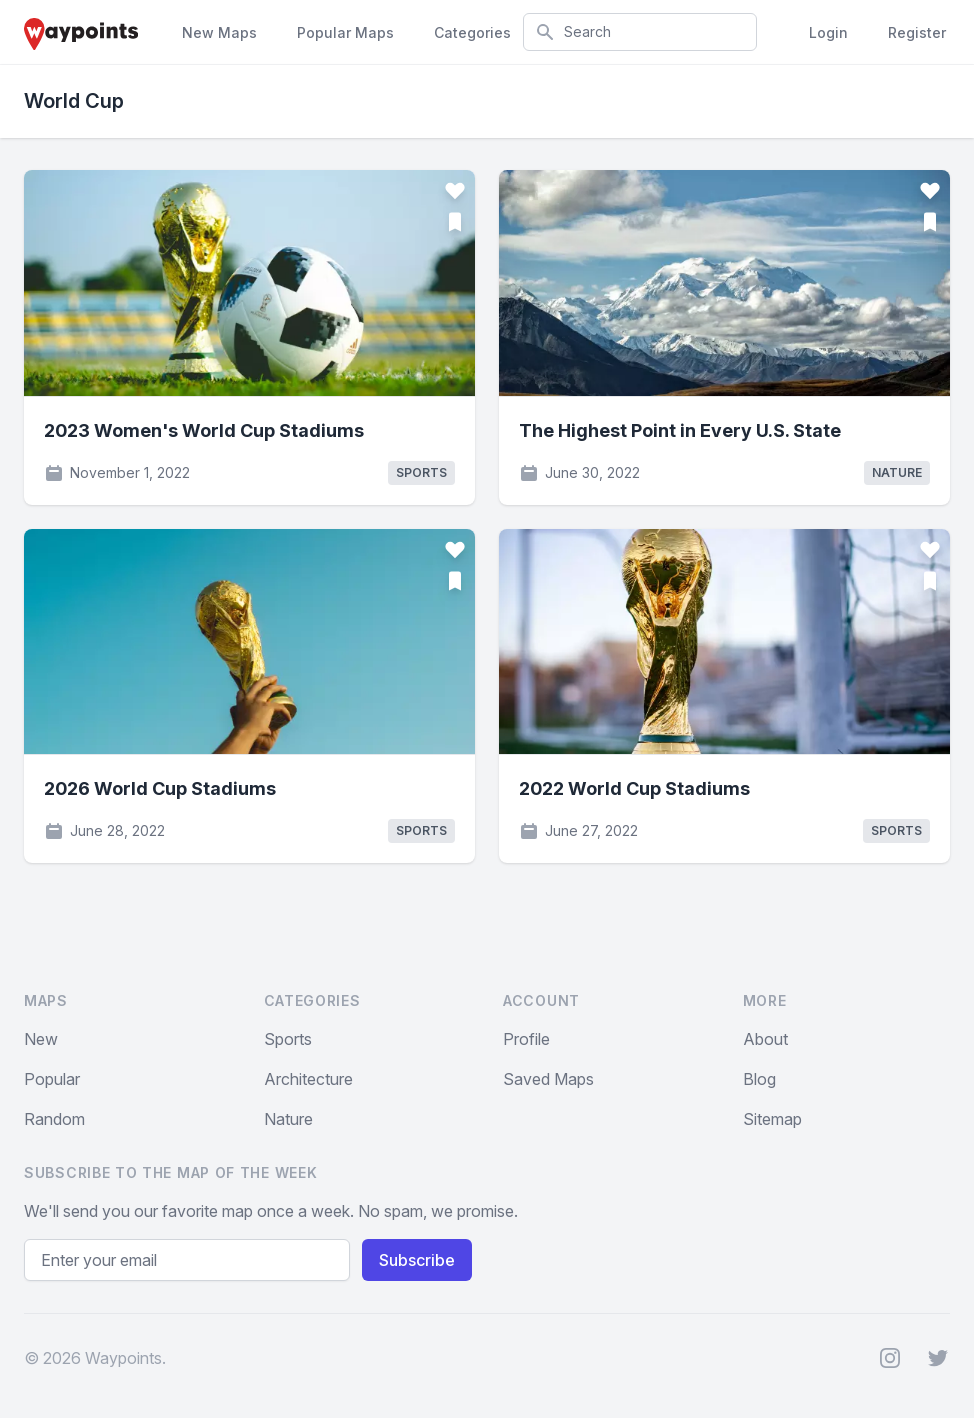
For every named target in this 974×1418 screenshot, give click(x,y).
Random (54, 1119)
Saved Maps (548, 1079)
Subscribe (417, 1260)
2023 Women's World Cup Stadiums (204, 430)
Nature (288, 1119)
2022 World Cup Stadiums (634, 788)
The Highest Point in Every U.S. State (680, 430)
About (765, 1039)
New (41, 1039)
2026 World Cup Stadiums (160, 788)
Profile (526, 1039)
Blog (759, 1079)
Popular (52, 1079)
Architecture (308, 1079)
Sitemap (772, 1119)
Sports (288, 1039)
